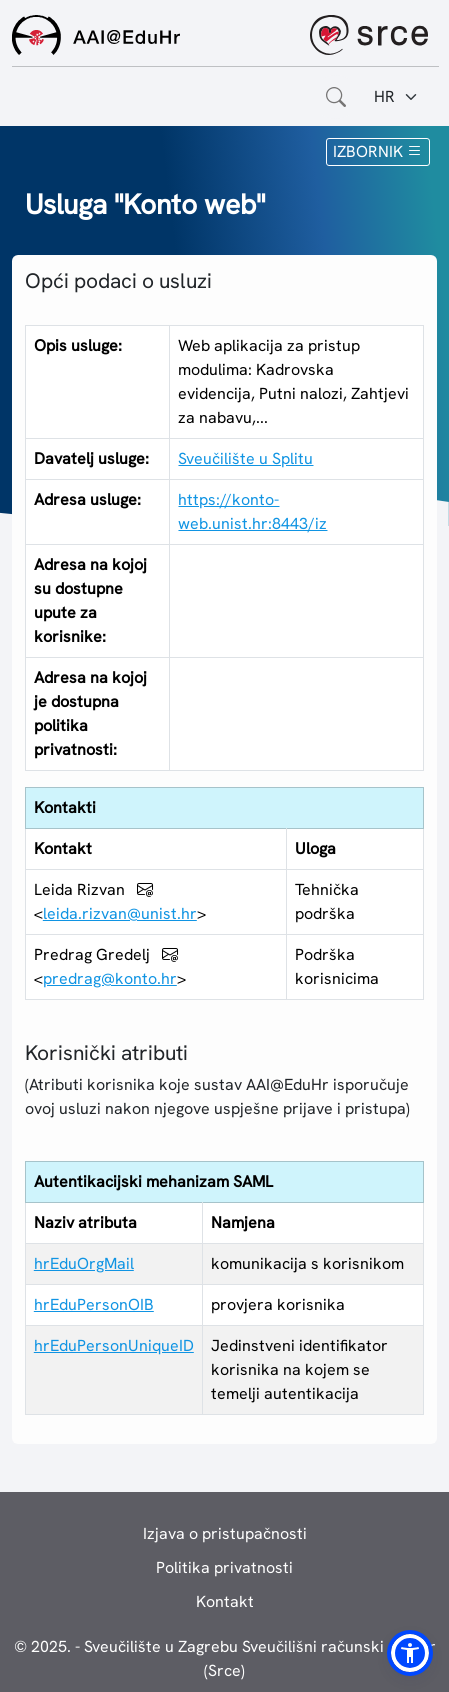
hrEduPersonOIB (94, 1304)
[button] (410, 1653)
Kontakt (225, 1601)
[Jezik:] (396, 97)
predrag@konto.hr (110, 978)
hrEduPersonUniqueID (114, 1345)
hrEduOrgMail (84, 1263)
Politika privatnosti (224, 1567)
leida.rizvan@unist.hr (120, 913)
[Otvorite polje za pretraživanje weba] (336, 97)
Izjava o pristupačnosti (225, 1533)
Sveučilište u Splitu (245, 458)
